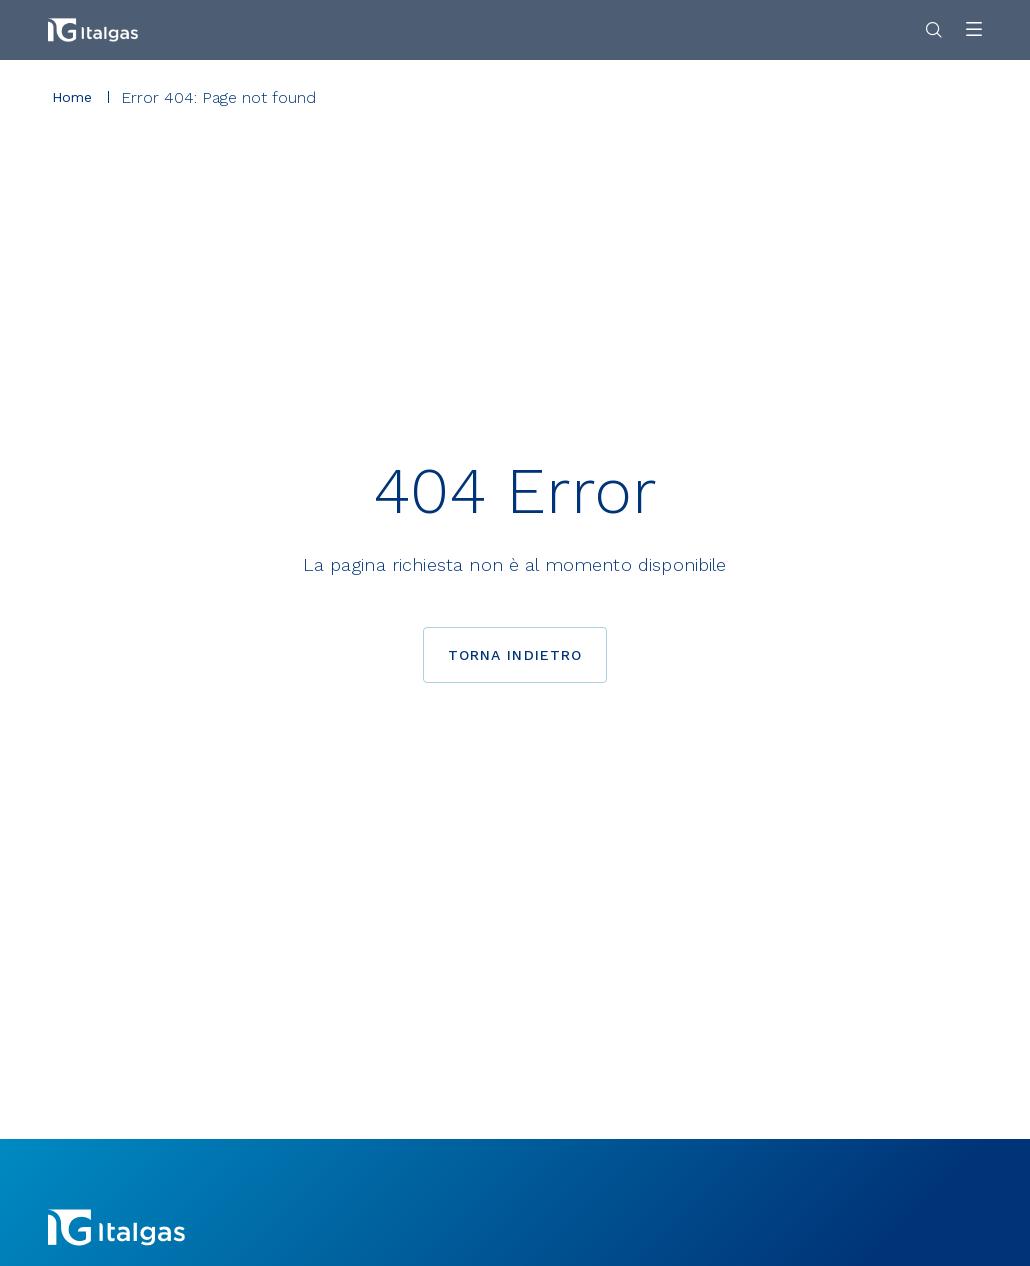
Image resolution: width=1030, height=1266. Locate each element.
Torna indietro (515, 655)
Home (72, 97)
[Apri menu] (974, 30)
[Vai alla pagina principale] (93, 30)
